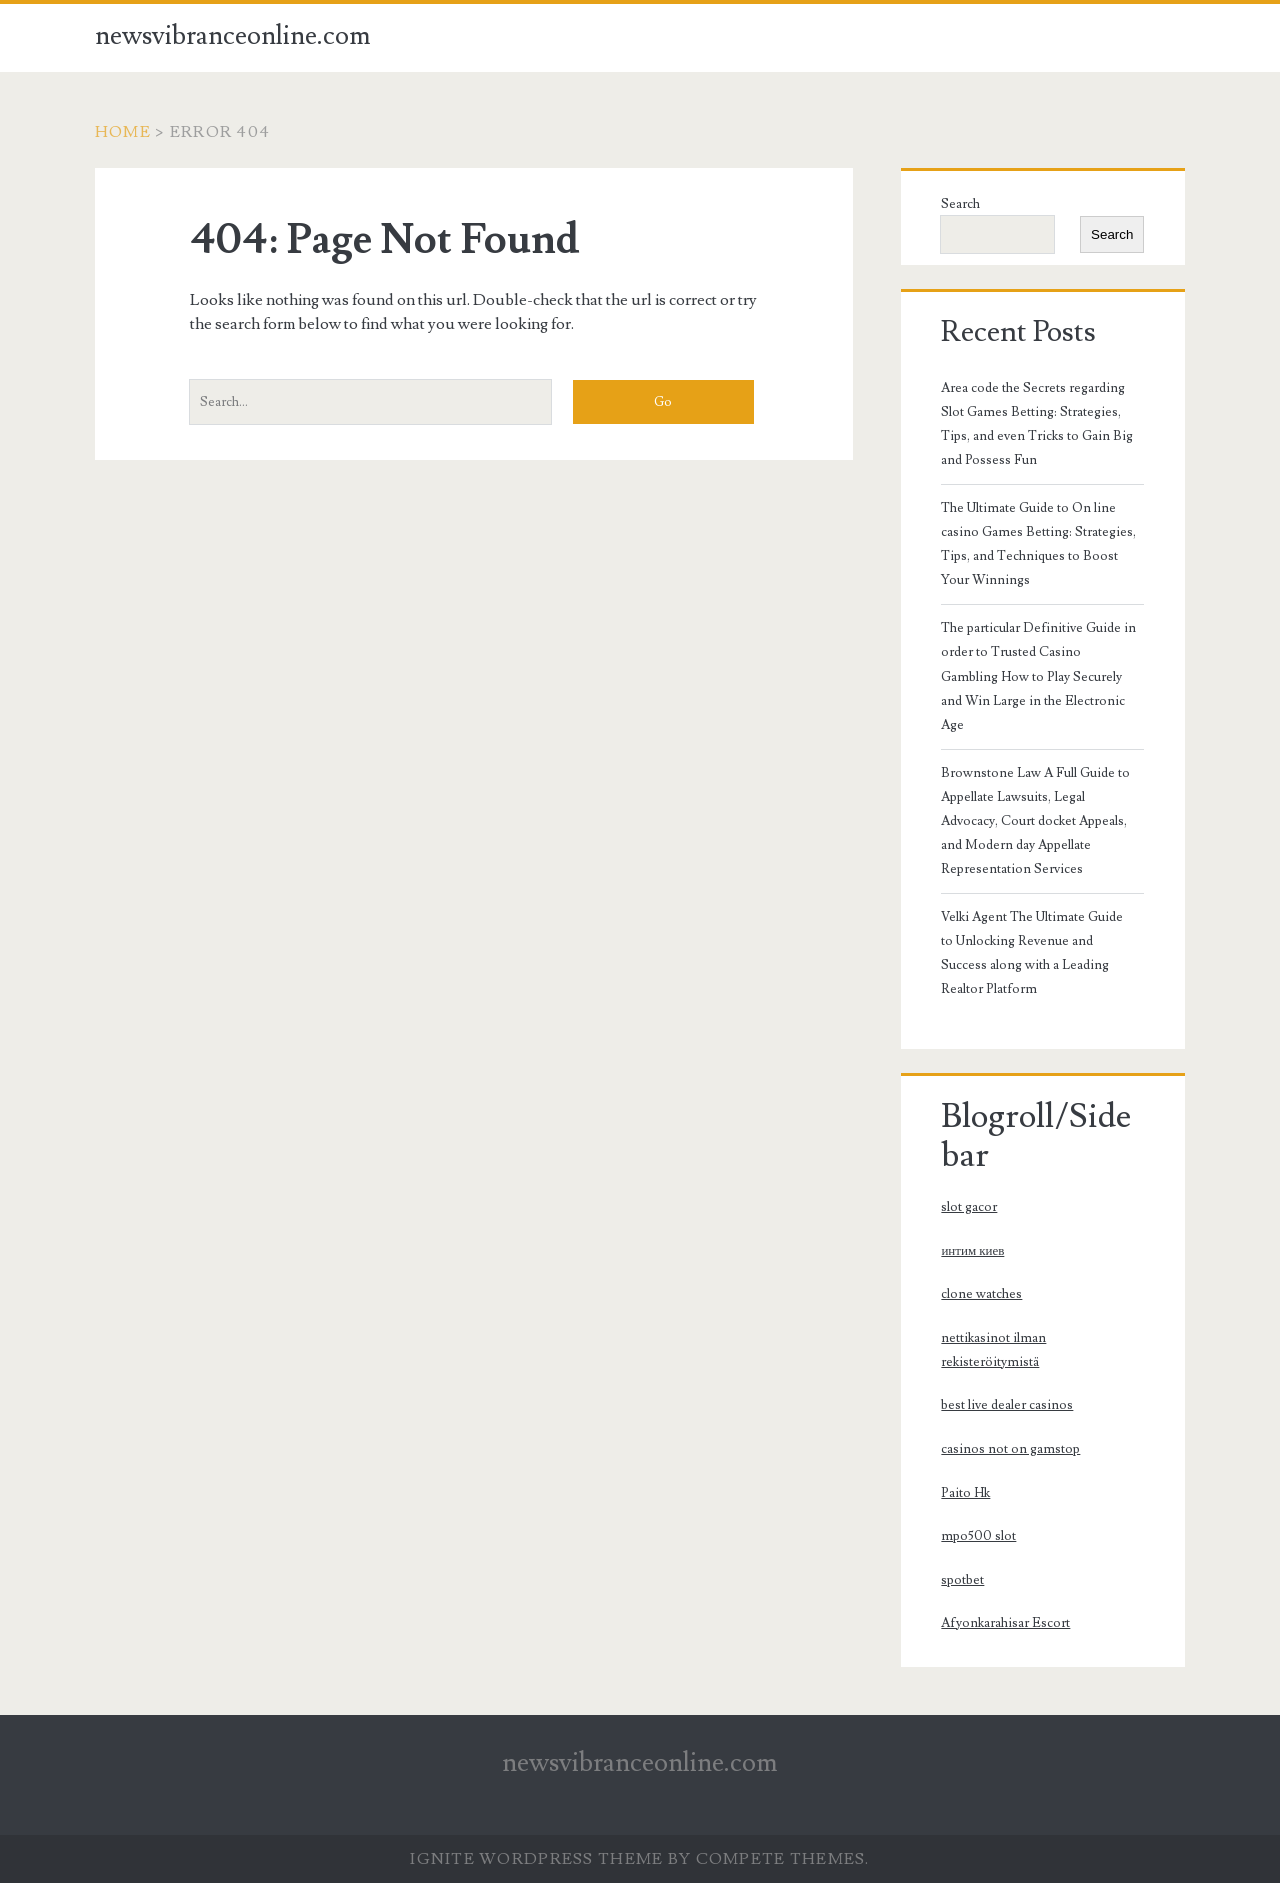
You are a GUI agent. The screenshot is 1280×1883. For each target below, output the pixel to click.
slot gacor (969, 1207)
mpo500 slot (978, 1536)
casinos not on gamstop (1010, 1449)
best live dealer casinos (1007, 1405)
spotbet (962, 1580)
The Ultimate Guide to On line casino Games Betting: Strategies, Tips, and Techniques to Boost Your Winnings (1038, 544)
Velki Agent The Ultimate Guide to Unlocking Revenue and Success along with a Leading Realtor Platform (1032, 953)
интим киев (972, 1251)
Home (123, 132)
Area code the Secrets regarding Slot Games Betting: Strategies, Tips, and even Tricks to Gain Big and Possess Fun (1037, 424)
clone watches (981, 1294)
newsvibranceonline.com (233, 36)
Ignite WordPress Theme (536, 1859)
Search (960, 204)
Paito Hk (965, 1493)
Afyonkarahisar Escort (1005, 1623)
